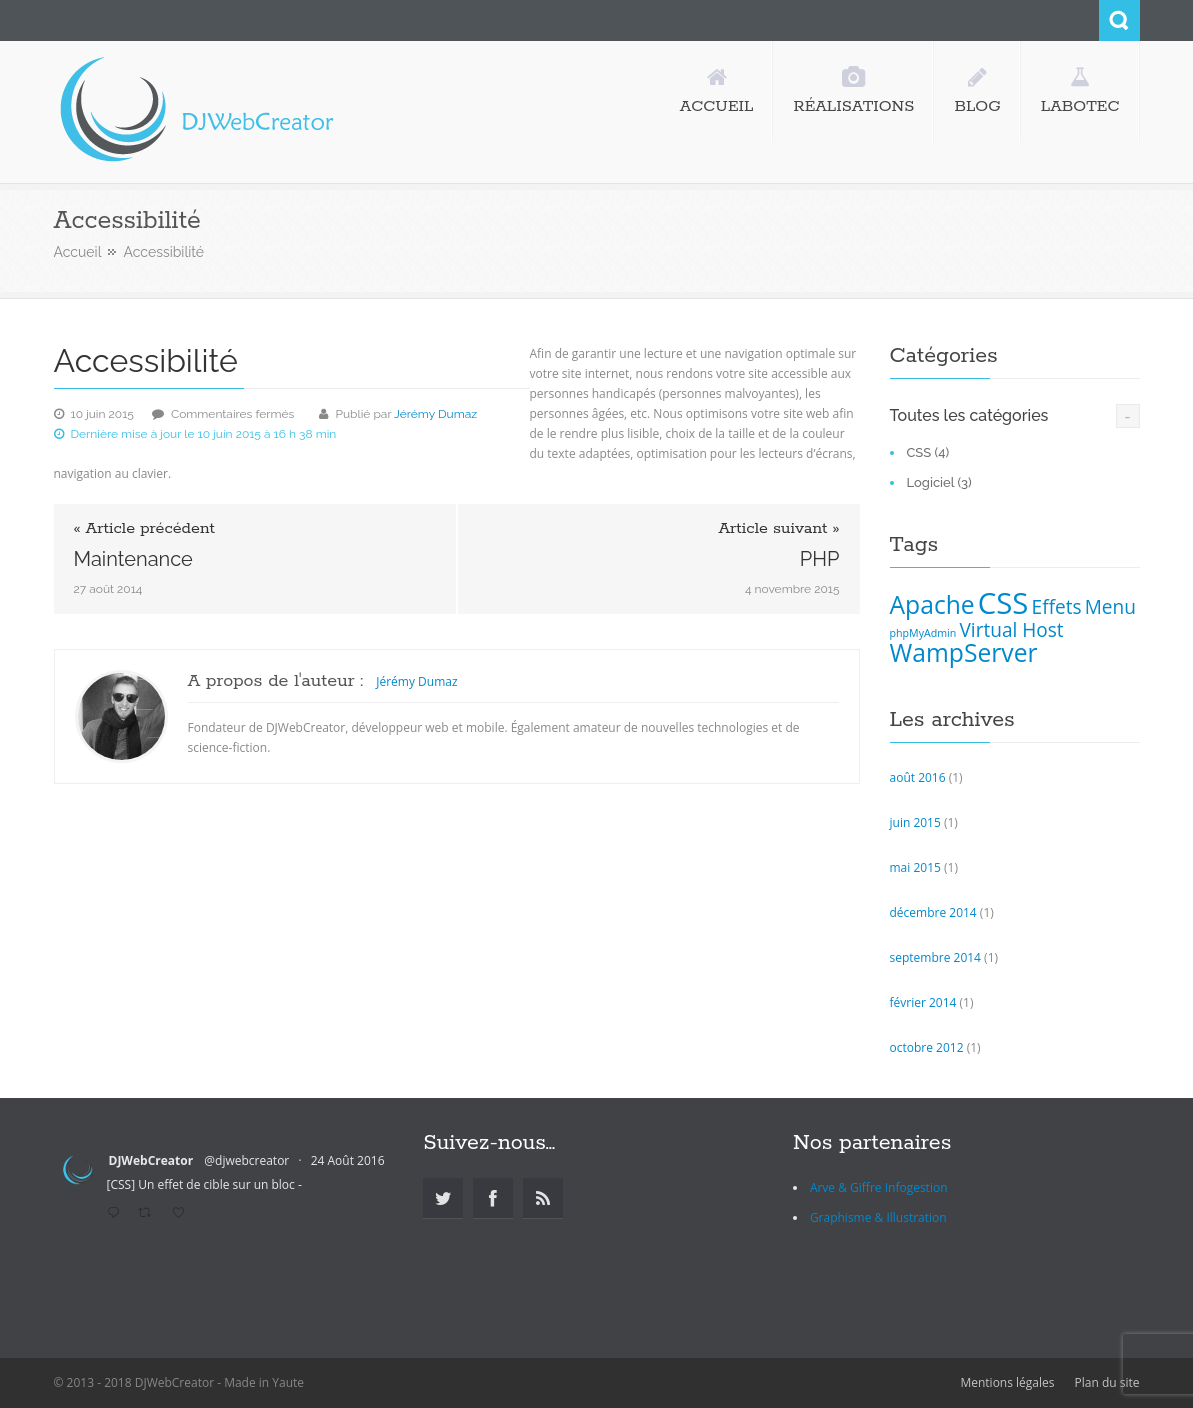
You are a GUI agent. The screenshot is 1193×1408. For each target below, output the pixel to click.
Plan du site (1107, 1382)
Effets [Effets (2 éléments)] (1057, 607)
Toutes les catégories (969, 415)
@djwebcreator (246, 1160)
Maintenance (133, 559)
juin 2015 (915, 822)
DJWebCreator (151, 1160)
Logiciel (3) (939, 482)
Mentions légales (1007, 1382)
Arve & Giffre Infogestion (879, 1187)
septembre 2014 (935, 957)
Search (1119, 20)
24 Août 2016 (348, 1160)
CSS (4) (928, 452)
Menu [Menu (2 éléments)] (1110, 607)
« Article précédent (144, 529)
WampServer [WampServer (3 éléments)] (964, 652)
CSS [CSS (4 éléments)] (1003, 603)
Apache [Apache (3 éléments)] (932, 604)
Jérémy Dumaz (435, 414)
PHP (820, 559)
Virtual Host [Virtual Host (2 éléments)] (1011, 630)
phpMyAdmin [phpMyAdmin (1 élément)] (923, 633)
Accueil (78, 252)
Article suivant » (778, 529)
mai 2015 (915, 867)
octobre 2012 (927, 1047)
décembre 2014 (933, 912)
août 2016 (918, 777)
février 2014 (923, 1002)
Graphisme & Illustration (878, 1217)
